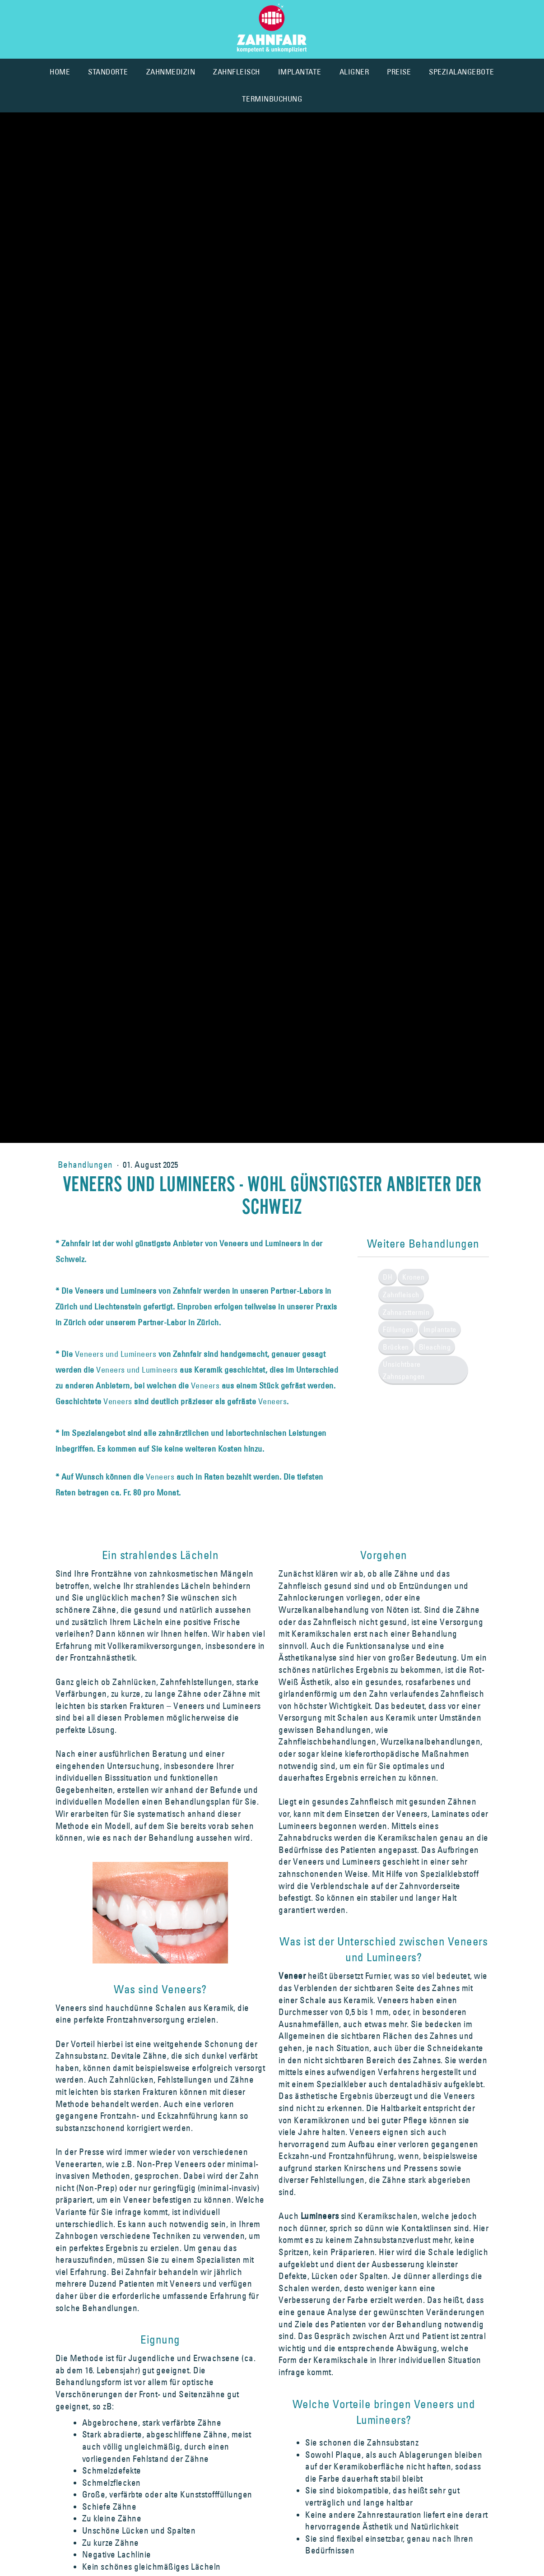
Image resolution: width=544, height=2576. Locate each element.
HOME (60, 71)
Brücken (396, 1346)
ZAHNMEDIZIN (170, 71)
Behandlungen (86, 1164)
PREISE (399, 71)
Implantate (439, 1329)
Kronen (413, 1276)
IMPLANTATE (299, 71)
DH (387, 1276)
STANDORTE (108, 71)
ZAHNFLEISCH (236, 71)
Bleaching (435, 1346)
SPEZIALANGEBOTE (461, 71)
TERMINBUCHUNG (272, 98)
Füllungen (398, 1329)
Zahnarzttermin (406, 1312)
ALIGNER (354, 71)
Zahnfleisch (401, 1294)
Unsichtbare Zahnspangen (404, 1370)
